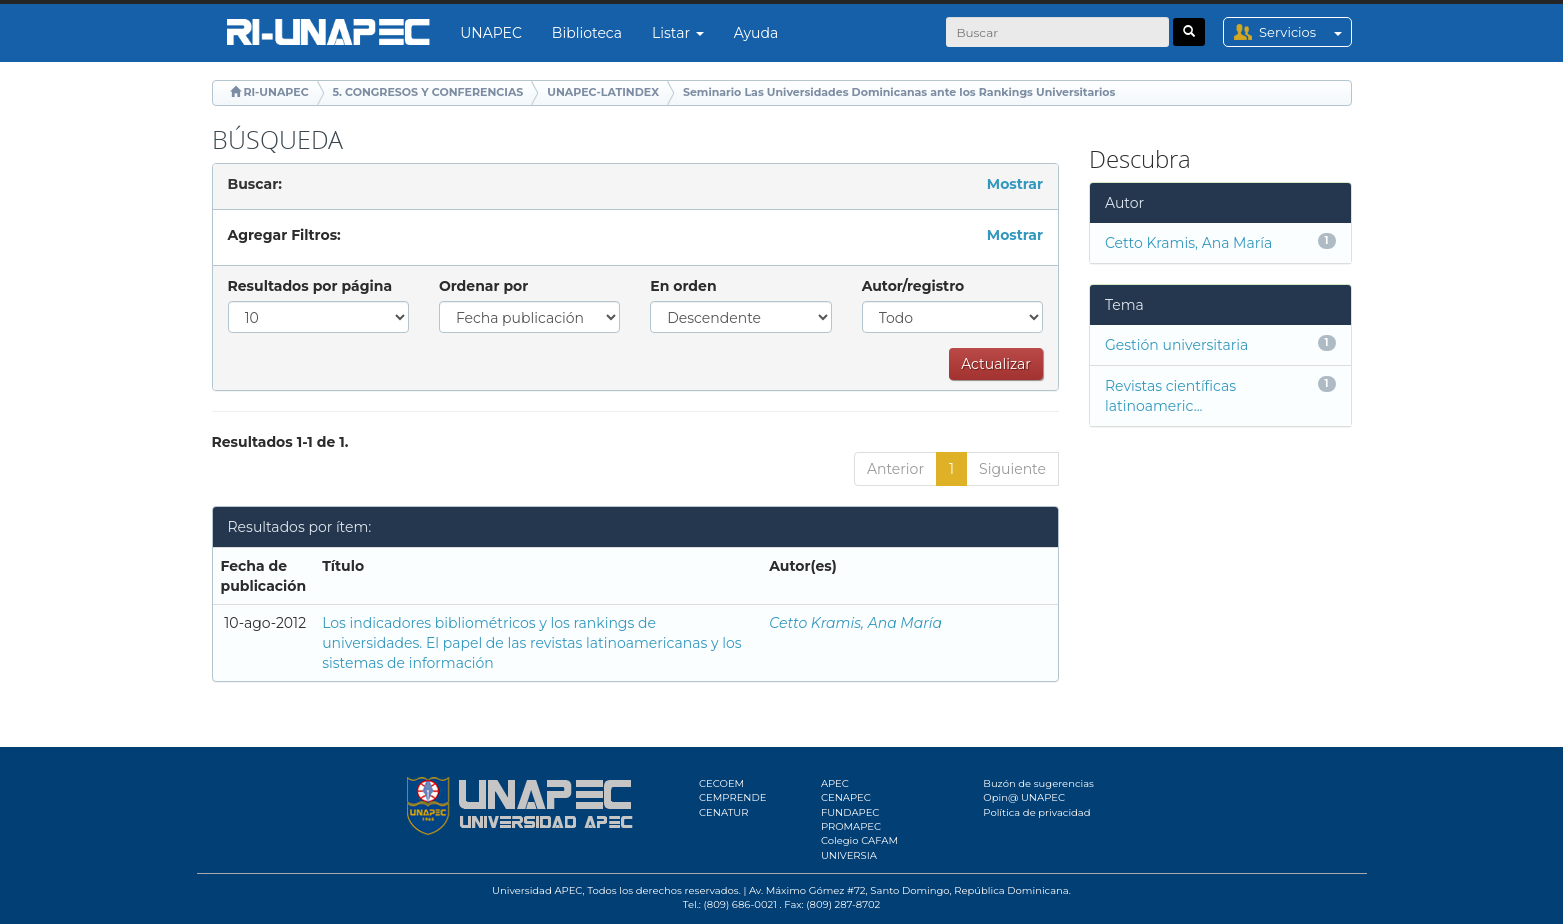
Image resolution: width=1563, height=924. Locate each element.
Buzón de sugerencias (1038, 783)
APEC (835, 783)
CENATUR (723, 812)
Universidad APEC (537, 890)
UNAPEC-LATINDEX (603, 92)
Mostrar (1015, 184)
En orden (683, 286)
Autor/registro (913, 286)
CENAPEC (846, 797)
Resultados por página (310, 286)
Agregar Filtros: (284, 235)
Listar (678, 33)
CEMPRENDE (732, 797)
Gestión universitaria (1176, 345)
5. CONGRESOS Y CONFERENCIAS (428, 92)
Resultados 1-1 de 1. (280, 442)
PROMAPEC (851, 826)
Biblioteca (587, 33)
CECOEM (721, 783)
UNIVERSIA (849, 855)
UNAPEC (491, 33)
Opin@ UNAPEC (1024, 797)
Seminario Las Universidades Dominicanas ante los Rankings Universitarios (899, 92)
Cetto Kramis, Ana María (855, 623)
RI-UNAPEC (275, 92)
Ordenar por (483, 286)
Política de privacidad (1036, 812)
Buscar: (255, 184)
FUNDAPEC (850, 812)
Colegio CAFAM (859, 840)
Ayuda (756, 33)
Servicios (1304, 32)
